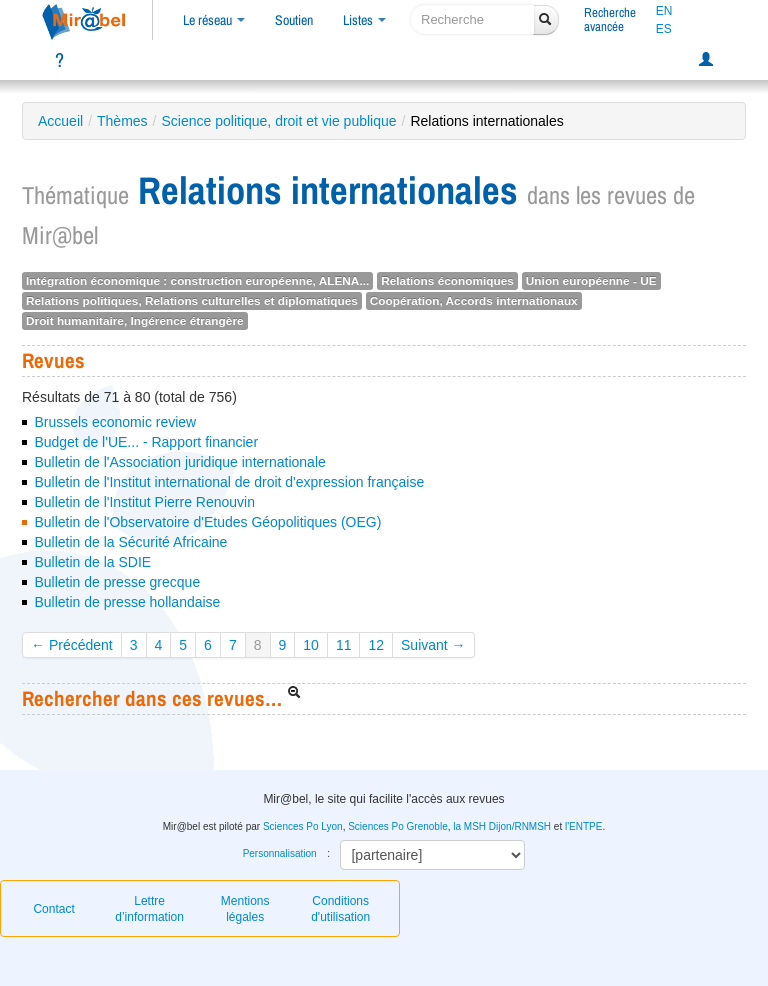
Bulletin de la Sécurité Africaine (130, 542)
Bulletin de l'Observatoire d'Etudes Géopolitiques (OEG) (207, 522)
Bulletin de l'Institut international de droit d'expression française (229, 482)
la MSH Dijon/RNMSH (502, 826)
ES (664, 29)
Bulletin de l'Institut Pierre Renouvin (144, 502)
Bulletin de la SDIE (92, 562)
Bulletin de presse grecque (117, 582)
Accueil (60, 121)
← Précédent (72, 645)
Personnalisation (280, 853)
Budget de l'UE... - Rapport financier (146, 442)
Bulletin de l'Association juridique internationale (179, 462)
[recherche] (472, 19)
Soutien (294, 20)
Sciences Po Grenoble (398, 826)
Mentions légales (245, 909)
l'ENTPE (583, 826)
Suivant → (433, 645)
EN (664, 11)
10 (311, 645)
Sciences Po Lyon (303, 826)
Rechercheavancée (610, 19)
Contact (53, 909)
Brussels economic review (115, 422)
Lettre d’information (149, 909)
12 (376, 645)
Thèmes (122, 121)
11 (344, 645)
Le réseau (214, 20)
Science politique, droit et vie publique (279, 121)
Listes (364, 20)
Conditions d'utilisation (340, 909)
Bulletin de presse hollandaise (127, 602)
